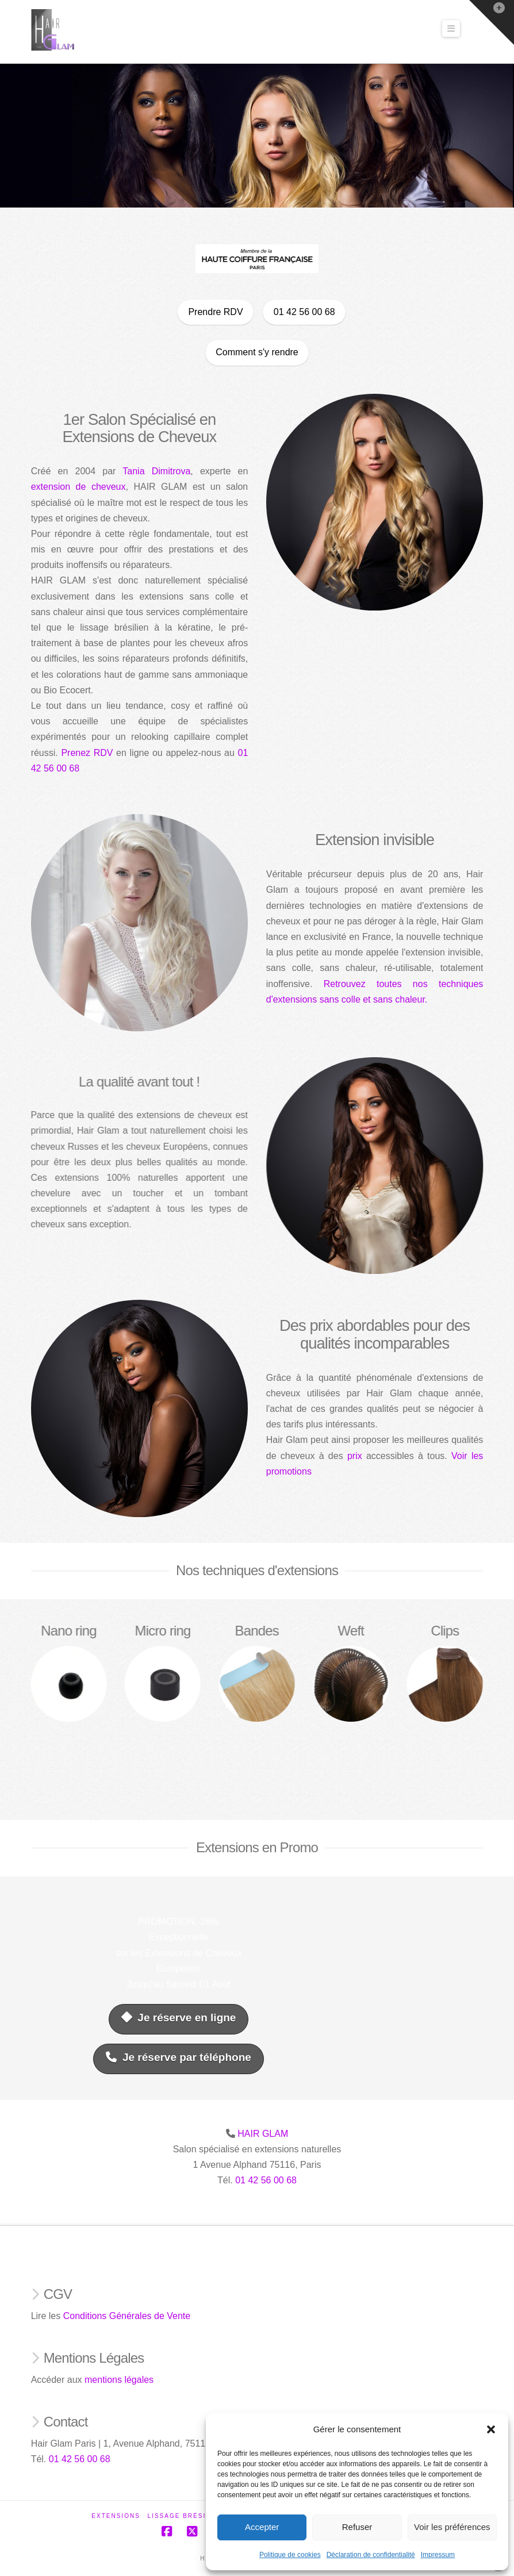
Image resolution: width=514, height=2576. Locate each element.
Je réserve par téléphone (178, 2057)
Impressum (438, 2555)
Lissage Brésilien (186, 2516)
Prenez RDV (80, 753)
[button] (491, 2429)
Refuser (357, 2527)
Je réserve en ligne (178, 2017)
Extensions (115, 2516)
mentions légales (119, 2380)
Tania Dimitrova (149, 471)
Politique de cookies (290, 2555)
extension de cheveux (71, 487)
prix (361, 1456)
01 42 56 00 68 (266, 2180)
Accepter (262, 2527)
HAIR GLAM (262, 2134)
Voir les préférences (452, 2527)
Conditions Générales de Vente (126, 2316)
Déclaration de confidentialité (371, 2555)
